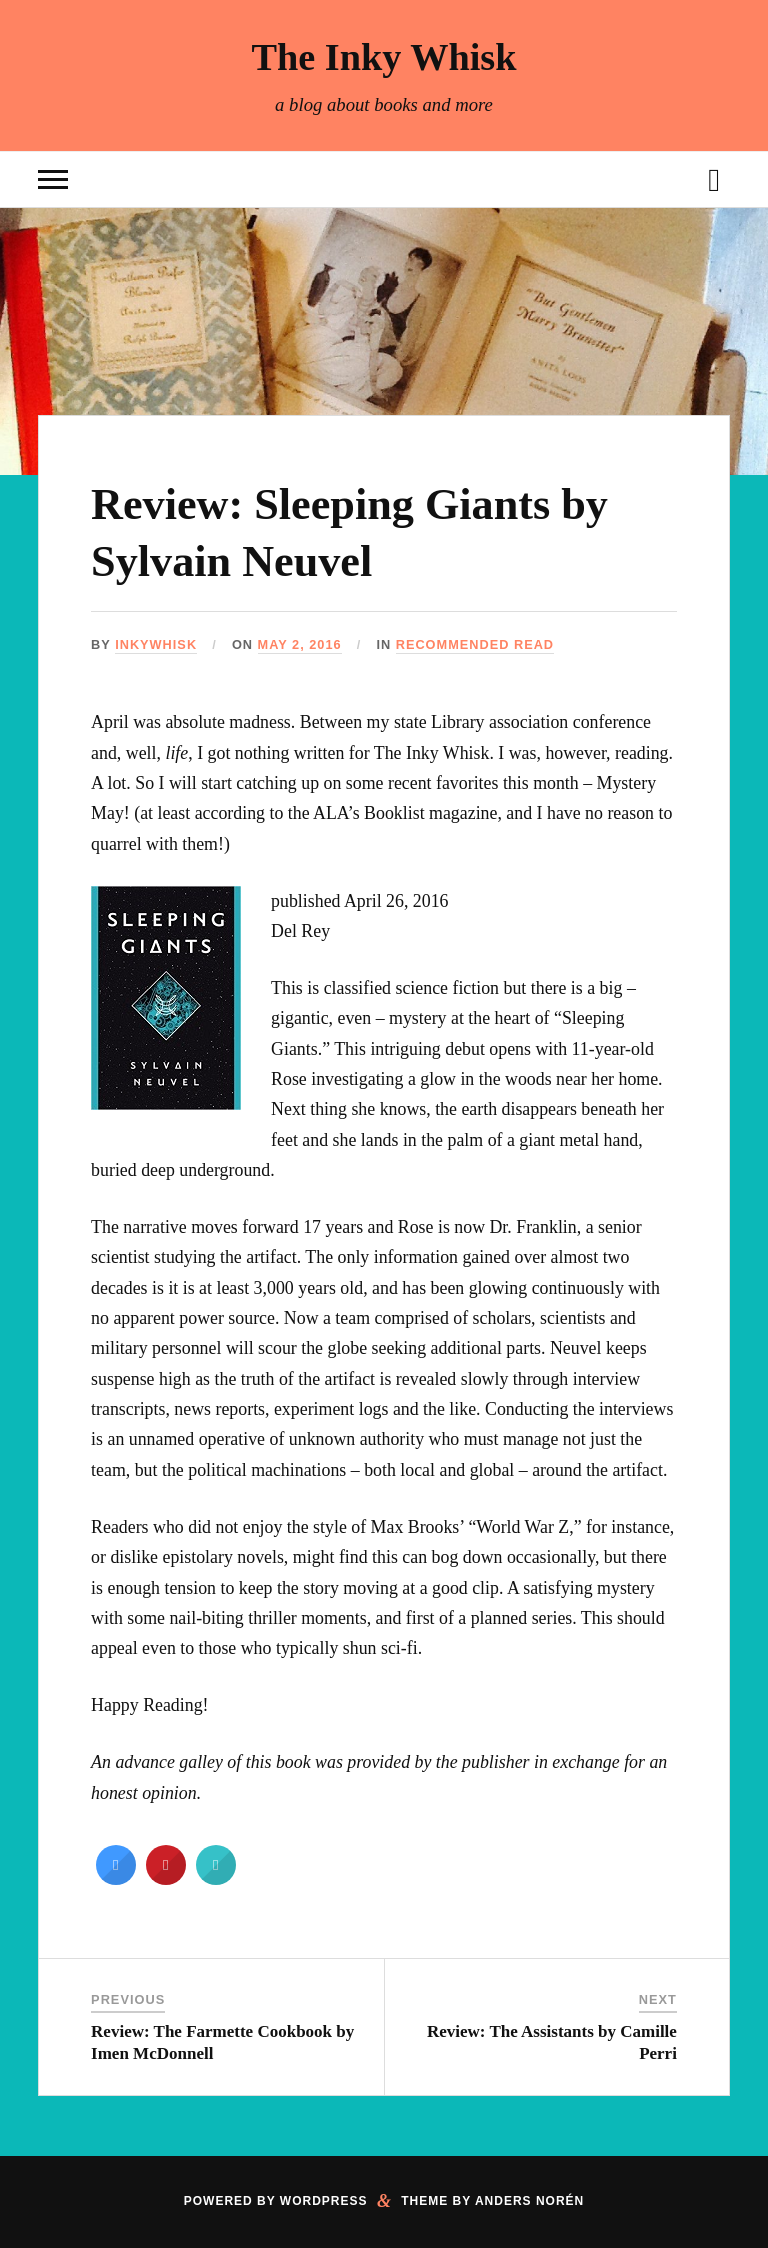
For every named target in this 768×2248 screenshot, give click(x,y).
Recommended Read (475, 644)
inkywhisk (156, 644)
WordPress (324, 2201)
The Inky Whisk (383, 57)
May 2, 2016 (300, 644)
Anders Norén (529, 2201)
